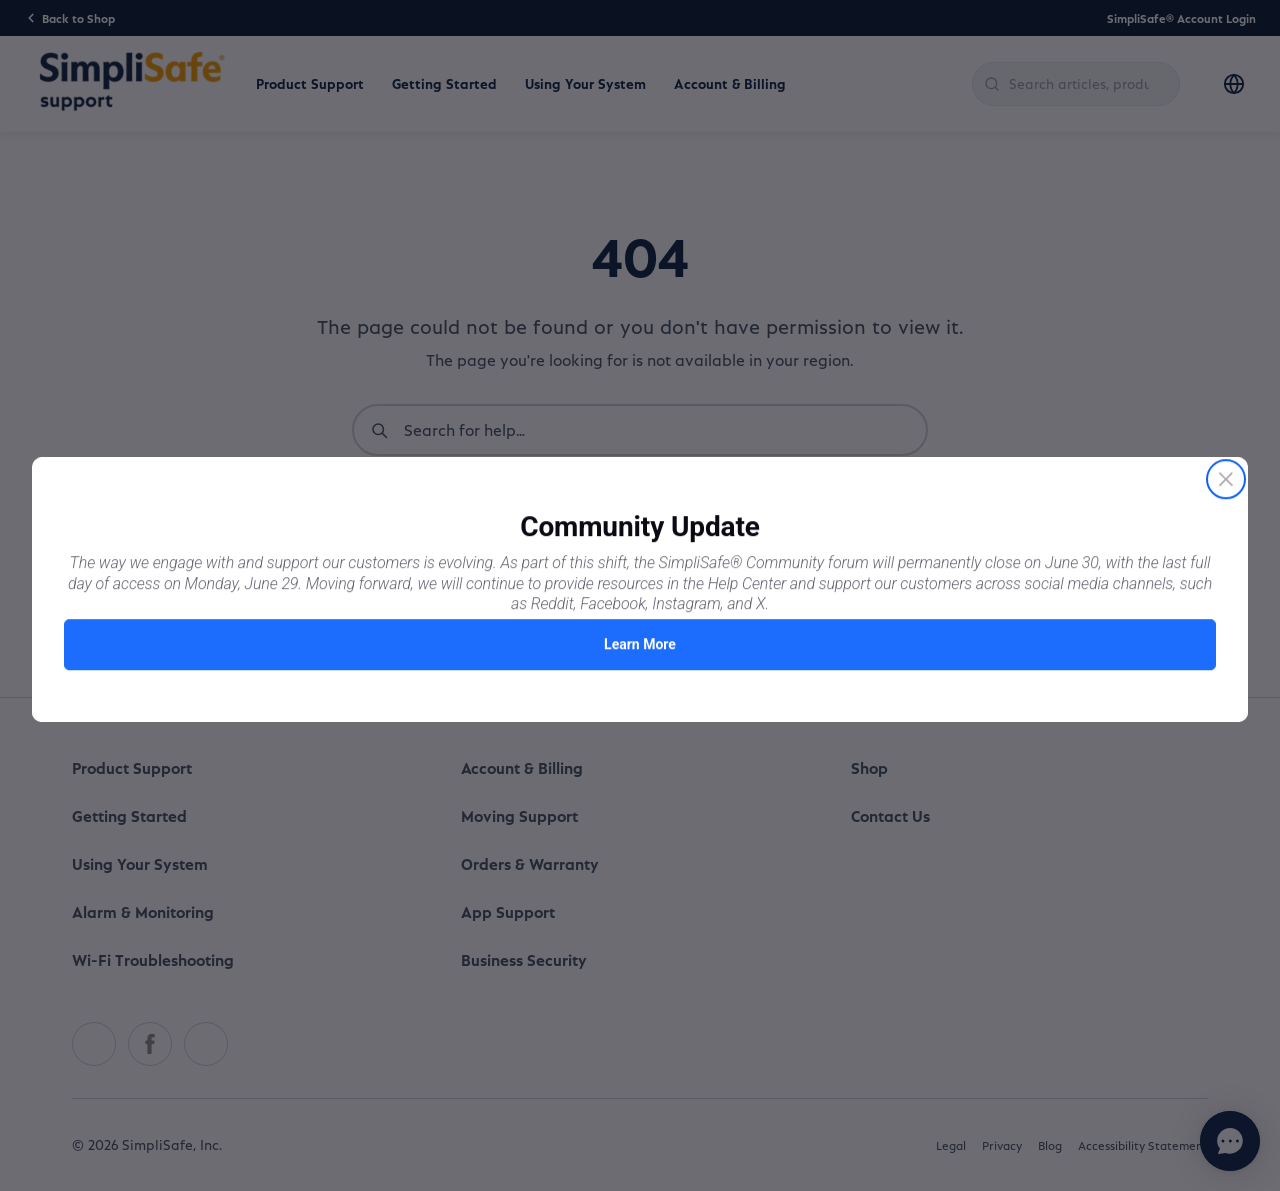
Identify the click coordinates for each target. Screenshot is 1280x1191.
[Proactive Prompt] (640, 595)
